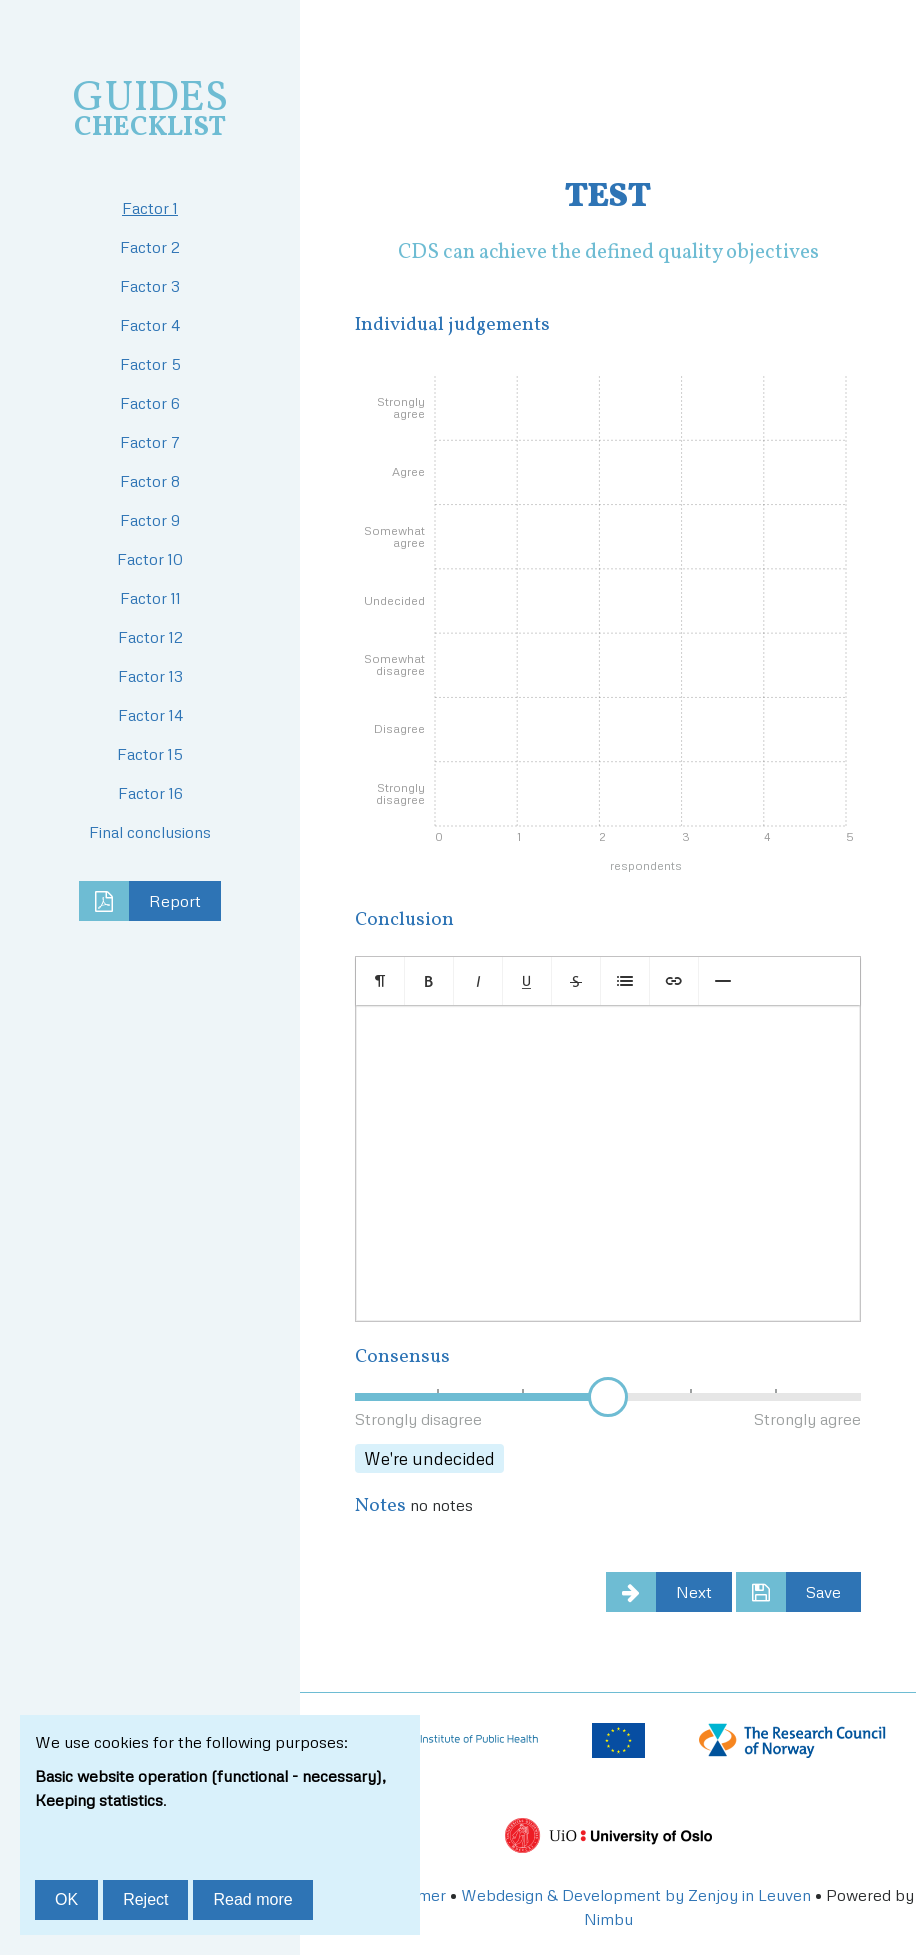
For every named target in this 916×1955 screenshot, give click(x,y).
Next (694, 1592)
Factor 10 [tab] (150, 559)
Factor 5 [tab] (150, 364)
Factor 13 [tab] (150, 676)
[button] (380, 981)
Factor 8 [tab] (150, 481)
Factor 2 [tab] (150, 247)
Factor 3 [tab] (150, 286)
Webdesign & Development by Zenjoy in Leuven (636, 1895)
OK (66, 1899)
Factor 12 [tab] (150, 637)
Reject (145, 1899)
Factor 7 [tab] (150, 442)
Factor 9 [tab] (150, 520)
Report (175, 901)
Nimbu (608, 1919)
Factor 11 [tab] (150, 598)
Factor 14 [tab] (150, 715)
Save (823, 1592)
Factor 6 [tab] (150, 403)
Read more (252, 1899)
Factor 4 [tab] (150, 325)
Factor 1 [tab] (150, 208)
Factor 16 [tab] (150, 793)
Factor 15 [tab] (150, 754)
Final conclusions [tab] (150, 832)
